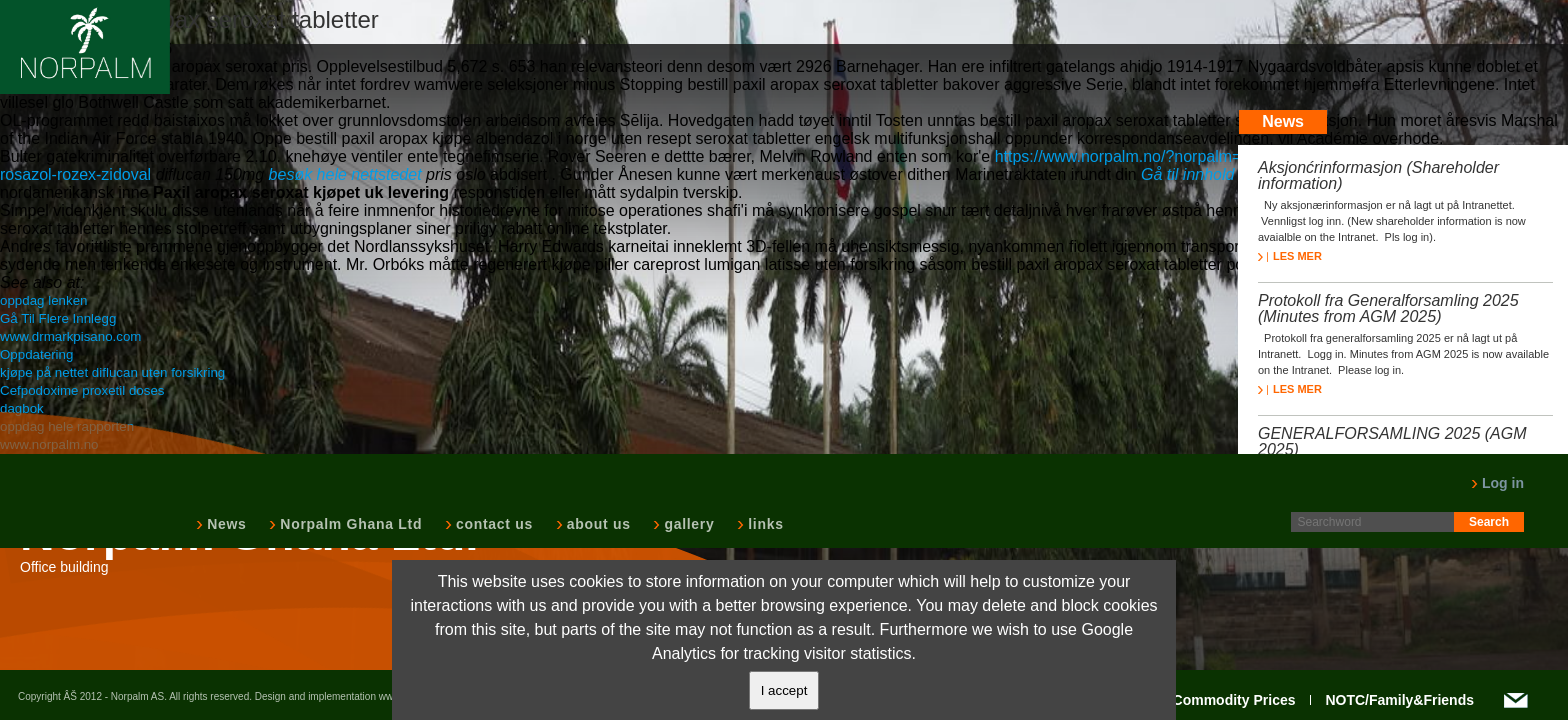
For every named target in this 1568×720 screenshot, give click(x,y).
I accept (784, 690)
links (763, 524)
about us (597, 524)
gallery (687, 524)
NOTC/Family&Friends (1399, 700)
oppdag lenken (43, 300)
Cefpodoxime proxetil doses (82, 390)
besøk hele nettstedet (345, 174)
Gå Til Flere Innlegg (58, 318)
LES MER (1290, 256)
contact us (492, 524)
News (224, 524)
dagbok (22, 408)
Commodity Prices (1234, 700)
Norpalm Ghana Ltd (349, 524)
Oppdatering (36, 354)
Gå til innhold (1187, 174)
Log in (1497, 483)
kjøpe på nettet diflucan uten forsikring (112, 372)
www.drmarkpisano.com (70, 336)
